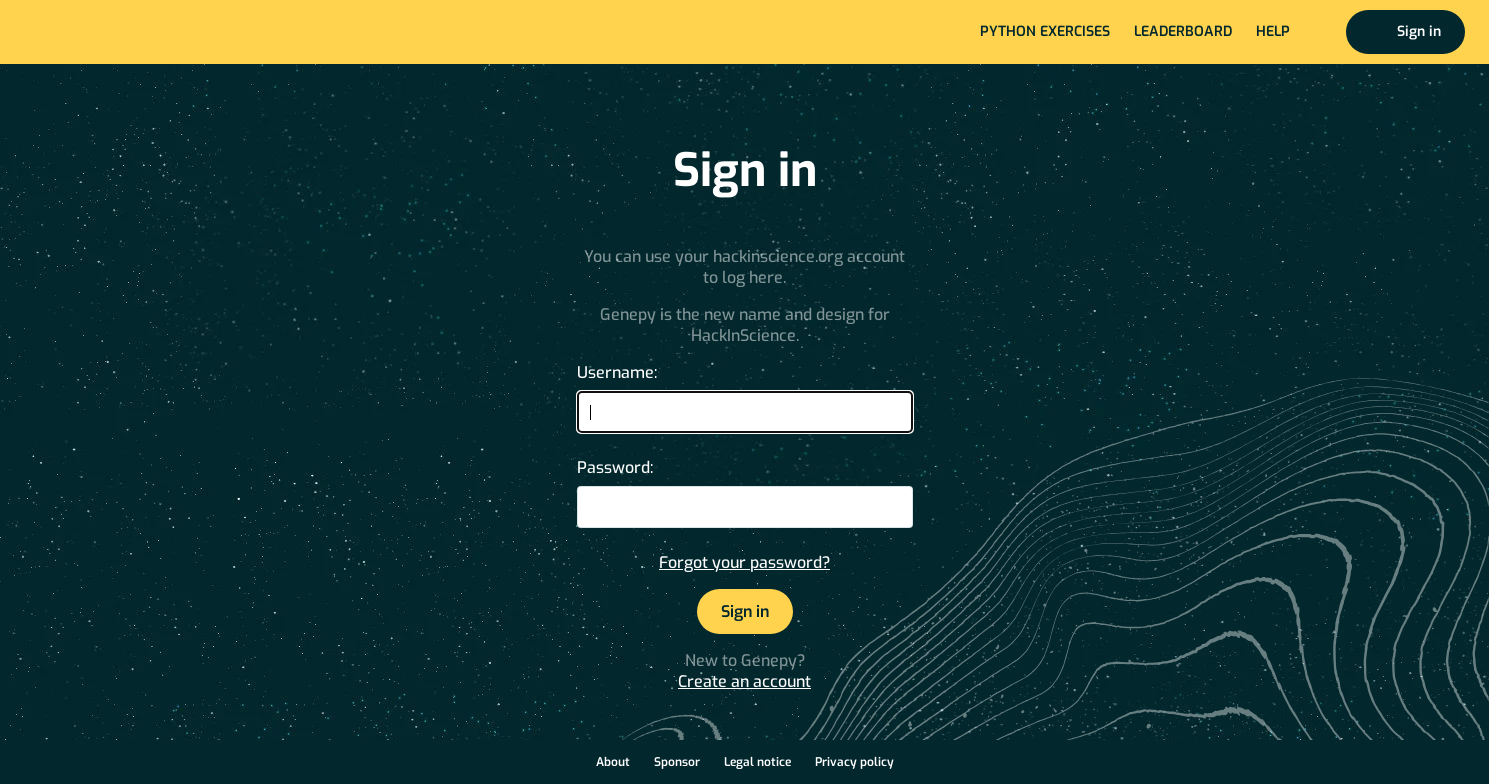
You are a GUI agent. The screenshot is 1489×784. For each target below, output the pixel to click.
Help (1273, 31)
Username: (617, 372)
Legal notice (757, 762)
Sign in (1419, 31)
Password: (615, 467)
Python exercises (1045, 31)
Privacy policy (854, 762)
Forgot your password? (744, 562)
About (613, 762)
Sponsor (677, 762)
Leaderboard (1183, 31)
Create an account (744, 681)
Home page (81, 32)
